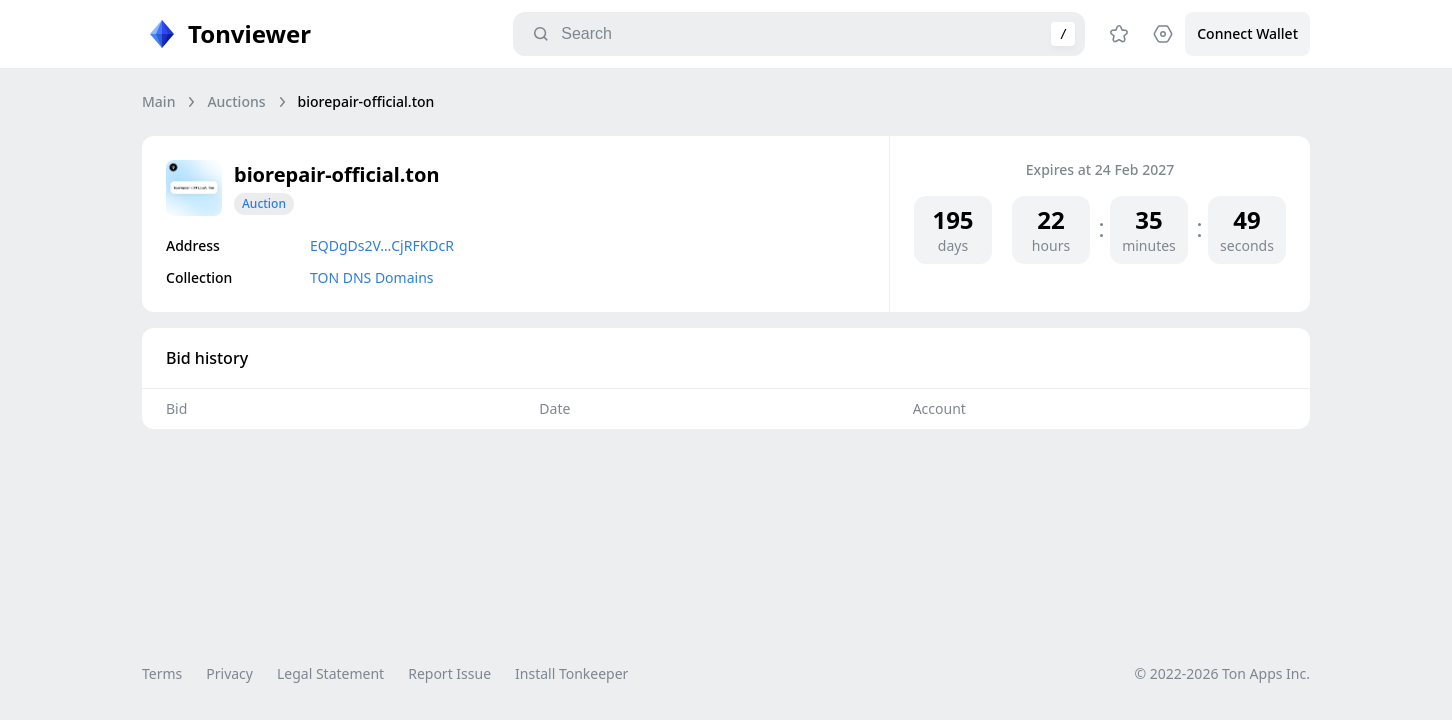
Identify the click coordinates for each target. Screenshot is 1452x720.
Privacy (229, 673)
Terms (162, 673)
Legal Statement (330, 673)
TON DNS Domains (372, 277)
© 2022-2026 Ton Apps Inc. (1222, 673)
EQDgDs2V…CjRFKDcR (382, 245)
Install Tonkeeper (571, 673)
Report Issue (449, 673)
